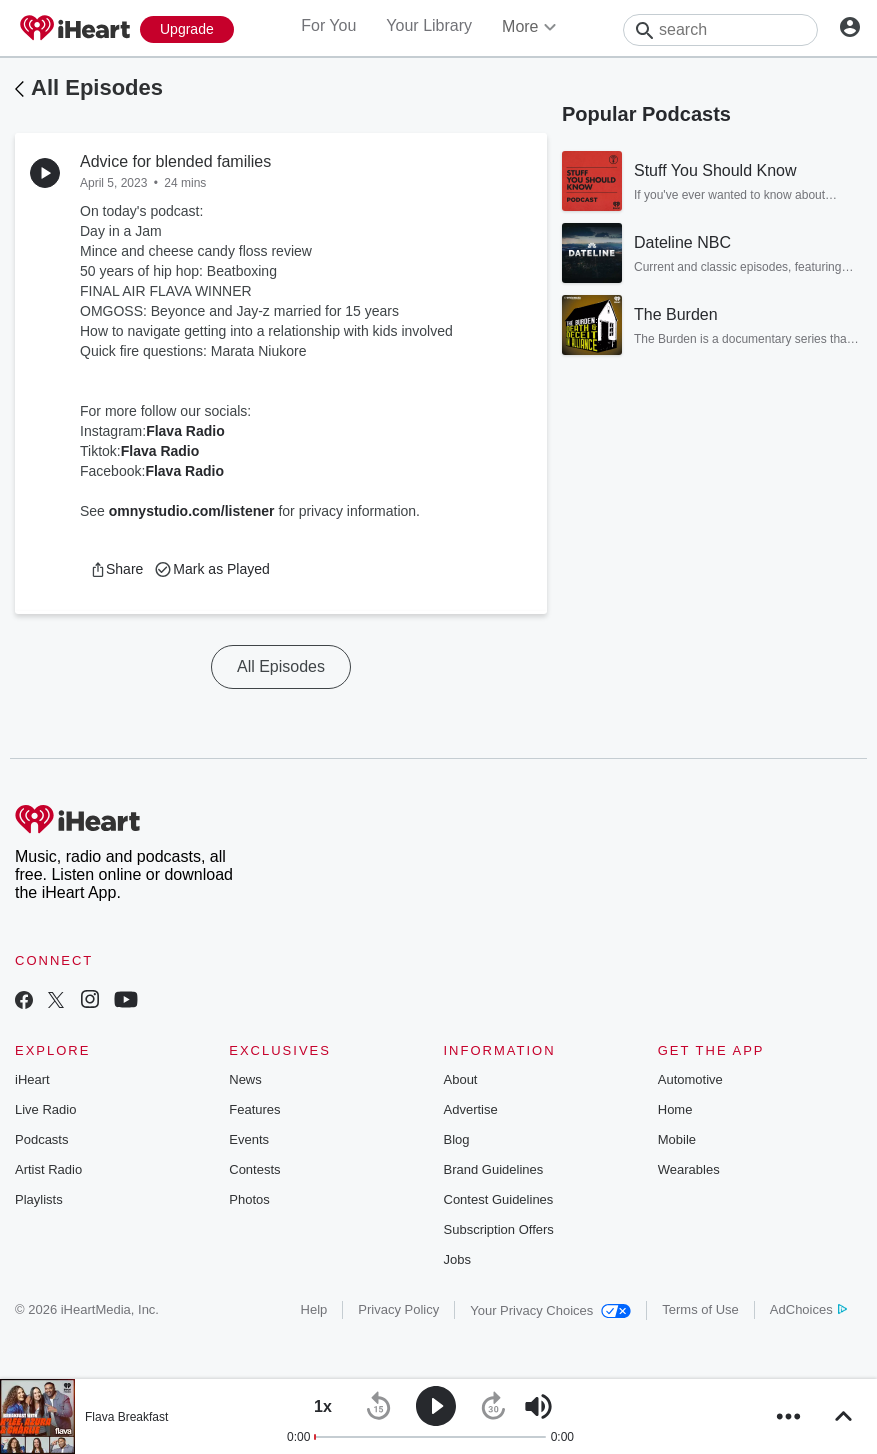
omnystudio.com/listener (192, 511)
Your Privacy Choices (550, 1310)
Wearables (689, 1169)
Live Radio (45, 1109)
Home (675, 1109)
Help (314, 1309)
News (245, 1079)
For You (328, 25)
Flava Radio (185, 431)
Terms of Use (700, 1309)
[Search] (720, 30)
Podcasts (41, 1139)
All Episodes (97, 87)
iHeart (32, 1079)
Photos (249, 1199)
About (461, 1079)
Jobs (457, 1259)
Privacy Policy (398, 1309)
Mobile (677, 1139)
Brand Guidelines (494, 1169)
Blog (457, 1139)
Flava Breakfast (126, 1417)
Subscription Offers (499, 1229)
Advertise (471, 1109)
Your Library (429, 25)
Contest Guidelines (499, 1199)
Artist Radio (48, 1169)
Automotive (690, 1079)
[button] (116, 569)
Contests (254, 1169)
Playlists (39, 1199)
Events (249, 1139)
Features (254, 1109)
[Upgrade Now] (187, 29)
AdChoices (808, 1309)
